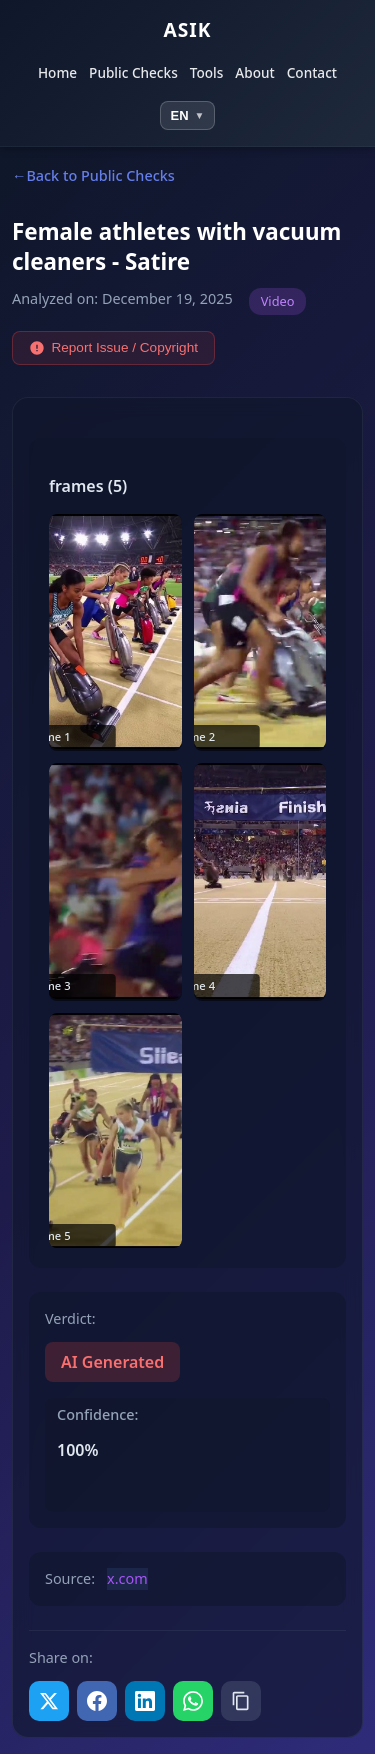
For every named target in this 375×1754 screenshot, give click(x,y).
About (254, 73)
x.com (127, 1578)
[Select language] (188, 115)
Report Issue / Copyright (113, 348)
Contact (312, 73)
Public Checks (133, 73)
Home (57, 73)
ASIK (187, 29)
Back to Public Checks (100, 175)
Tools (207, 73)
